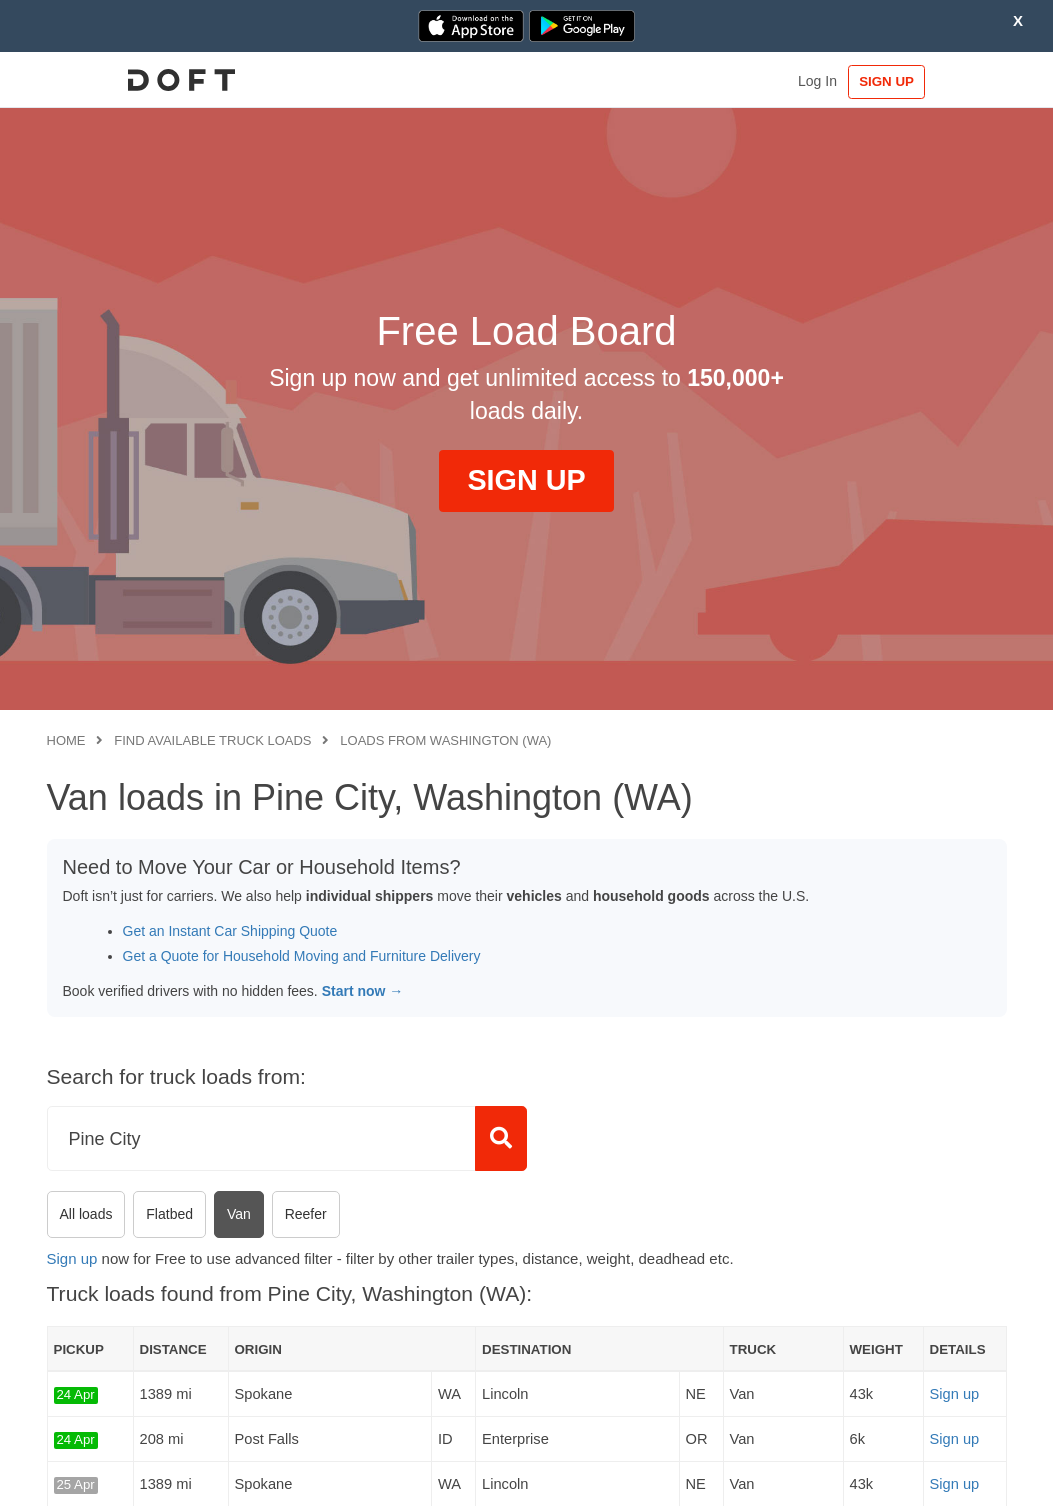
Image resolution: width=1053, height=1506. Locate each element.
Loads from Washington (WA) (445, 740)
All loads (86, 1214)
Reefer (306, 1214)
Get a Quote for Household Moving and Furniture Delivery (302, 956)
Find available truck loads (212, 740)
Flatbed (169, 1214)
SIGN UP (944, 81)
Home (66, 740)
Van (239, 1214)
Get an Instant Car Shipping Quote (230, 931)
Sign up (72, 1258)
